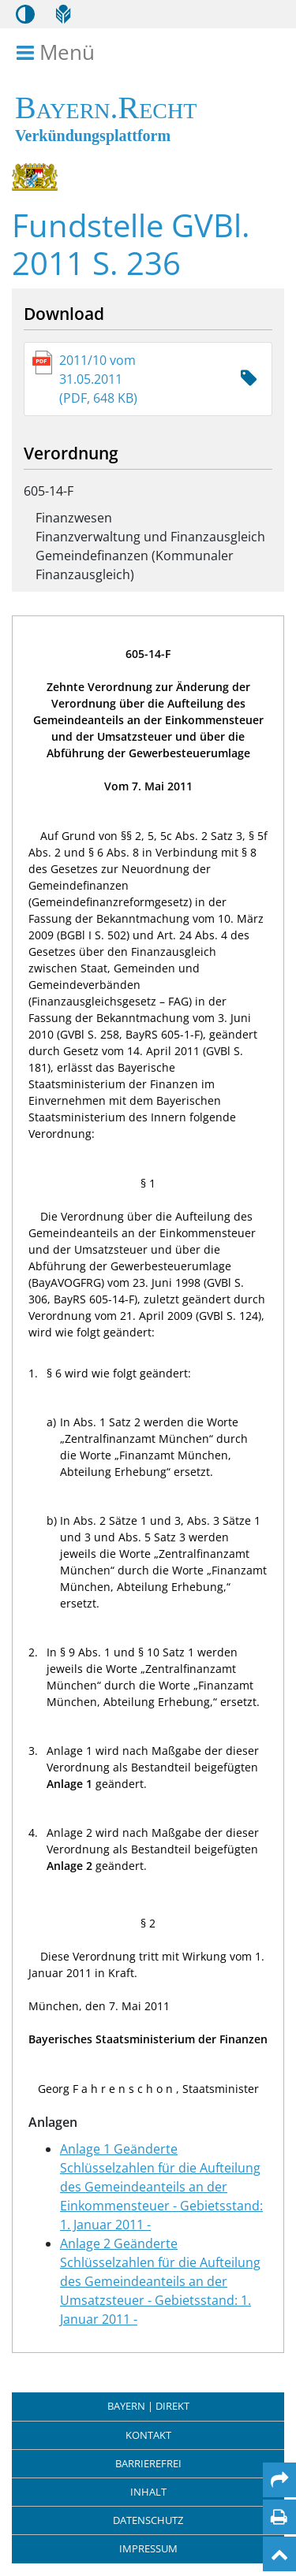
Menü (58, 52)
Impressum (148, 2548)
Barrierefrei (148, 2463)
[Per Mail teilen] (279, 2480)
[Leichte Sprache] (63, 14)
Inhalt (148, 2492)
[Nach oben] (279, 2554)
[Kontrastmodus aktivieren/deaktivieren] (25, 14)
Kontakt (148, 2435)
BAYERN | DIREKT (148, 2406)
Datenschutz (148, 2520)
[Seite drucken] (279, 2517)
